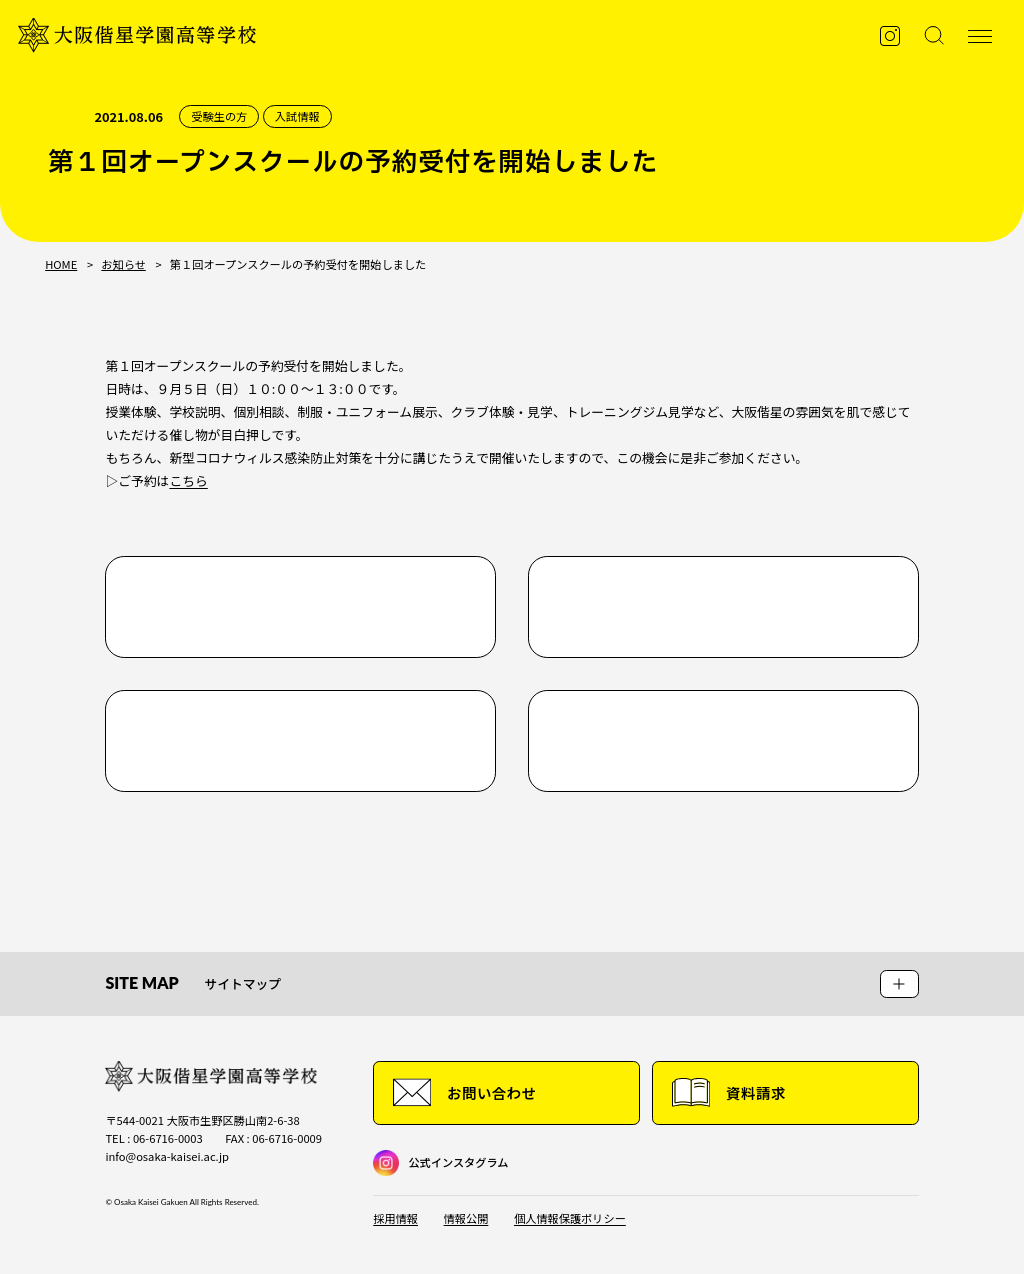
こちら (188, 480)
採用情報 (395, 1218)
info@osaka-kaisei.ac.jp (167, 1156)
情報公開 (466, 1218)
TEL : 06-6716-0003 (153, 1138)
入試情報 (297, 116)
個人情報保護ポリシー (570, 1218)
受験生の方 (219, 116)
